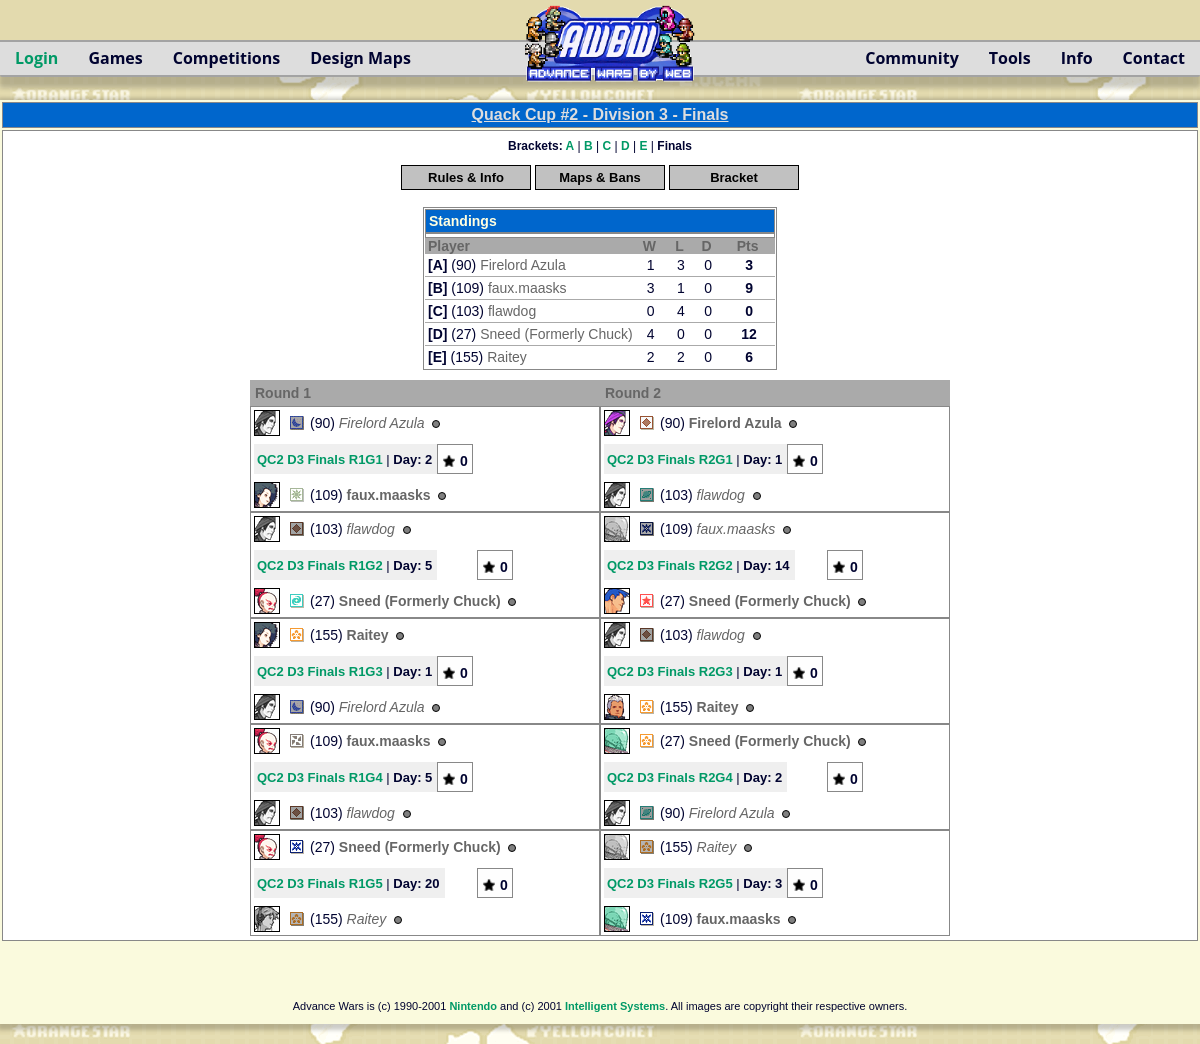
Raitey (507, 357)
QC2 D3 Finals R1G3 (320, 671)
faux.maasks (527, 288)
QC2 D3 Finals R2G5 (670, 883)
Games (115, 58)
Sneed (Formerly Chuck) (556, 334)
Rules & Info (466, 177)
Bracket (734, 177)
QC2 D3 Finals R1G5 (320, 883)
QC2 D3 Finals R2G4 (670, 777)
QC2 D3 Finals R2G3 (670, 671)
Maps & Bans (600, 177)
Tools (1010, 58)
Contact (1154, 58)
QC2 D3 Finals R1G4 (320, 777)
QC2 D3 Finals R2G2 (670, 565)
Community (911, 58)
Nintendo (473, 1006)
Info (1077, 58)
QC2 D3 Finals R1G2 (320, 565)
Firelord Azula (523, 265)
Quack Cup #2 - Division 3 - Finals (600, 114)
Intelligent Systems (615, 1006)
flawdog (512, 311)
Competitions (226, 58)
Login (36, 58)
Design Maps (360, 58)
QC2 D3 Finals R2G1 (670, 459)
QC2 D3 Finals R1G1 (320, 459)
